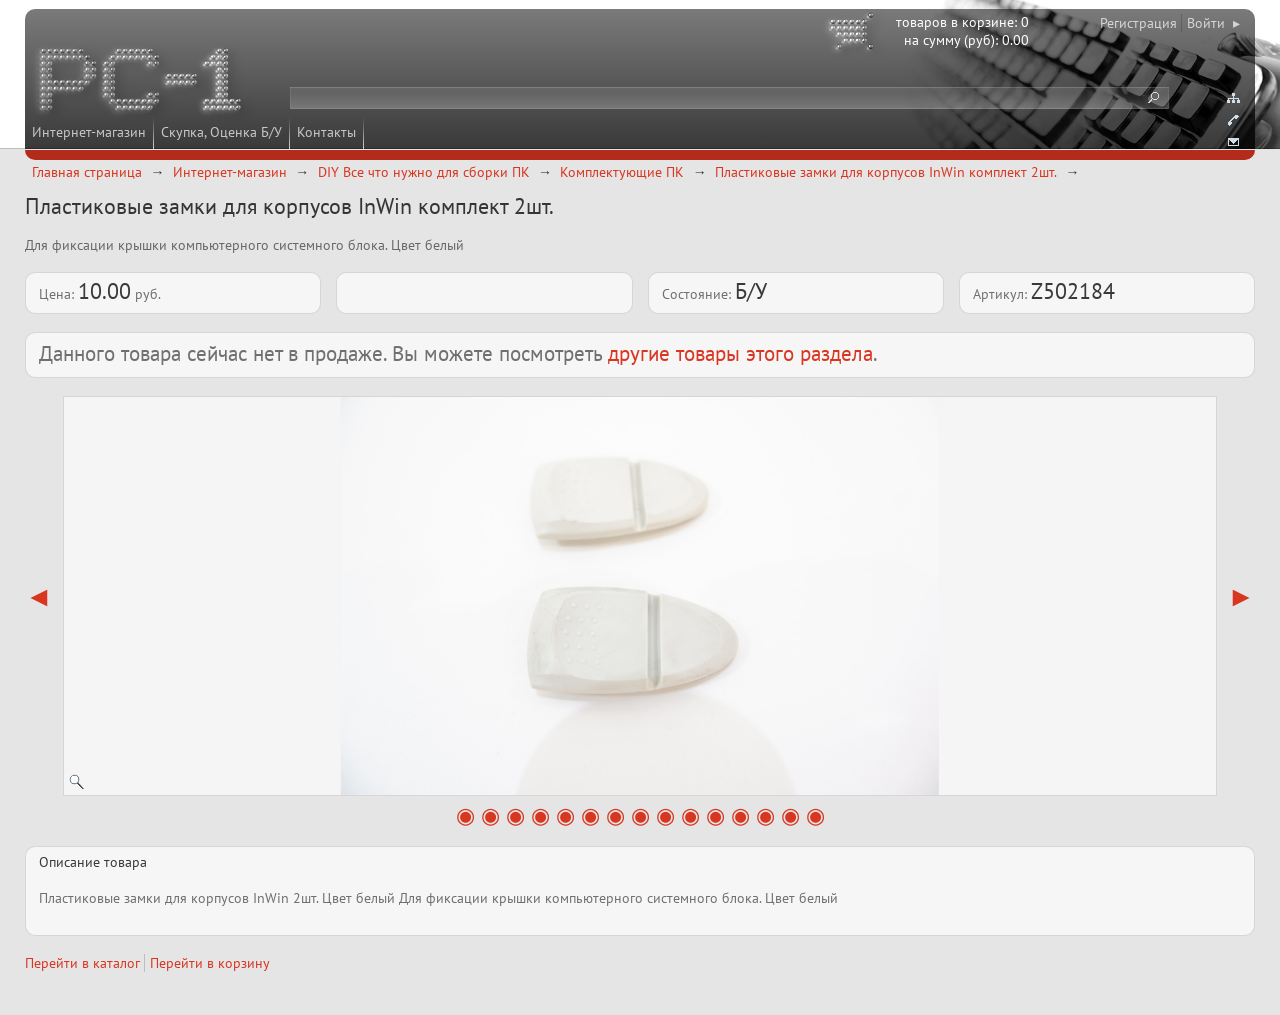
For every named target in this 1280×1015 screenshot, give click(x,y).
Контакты (326, 132)
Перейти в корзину (210, 963)
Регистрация (1138, 23)
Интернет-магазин (89, 132)
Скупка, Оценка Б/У (221, 132)
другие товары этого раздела (740, 353)
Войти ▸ (1213, 23)
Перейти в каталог (82, 963)
